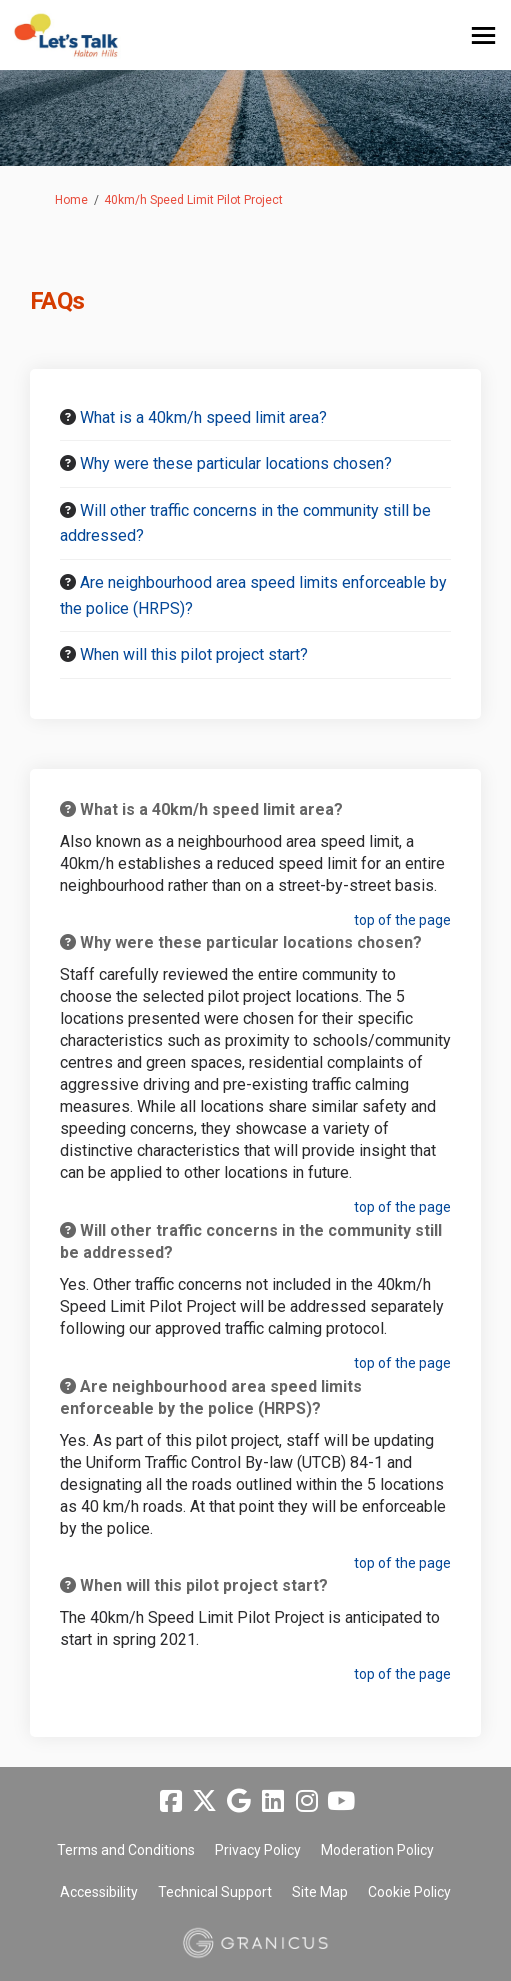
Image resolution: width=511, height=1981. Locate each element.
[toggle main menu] (483, 35)
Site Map (320, 1892)
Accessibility (99, 1892)
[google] (239, 1801)
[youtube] (341, 1801)
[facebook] (171, 1801)
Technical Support (215, 1892)
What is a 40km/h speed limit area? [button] (203, 417)
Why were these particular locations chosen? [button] (236, 463)
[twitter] (205, 1801)
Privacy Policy (258, 1850)
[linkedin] (273, 1801)
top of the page (402, 920)
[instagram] (307, 1801)
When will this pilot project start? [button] (194, 654)
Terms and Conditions (126, 1850)
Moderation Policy (377, 1850)
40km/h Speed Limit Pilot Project (193, 200)
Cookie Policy (409, 1892)
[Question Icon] (68, 417)
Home (71, 200)
